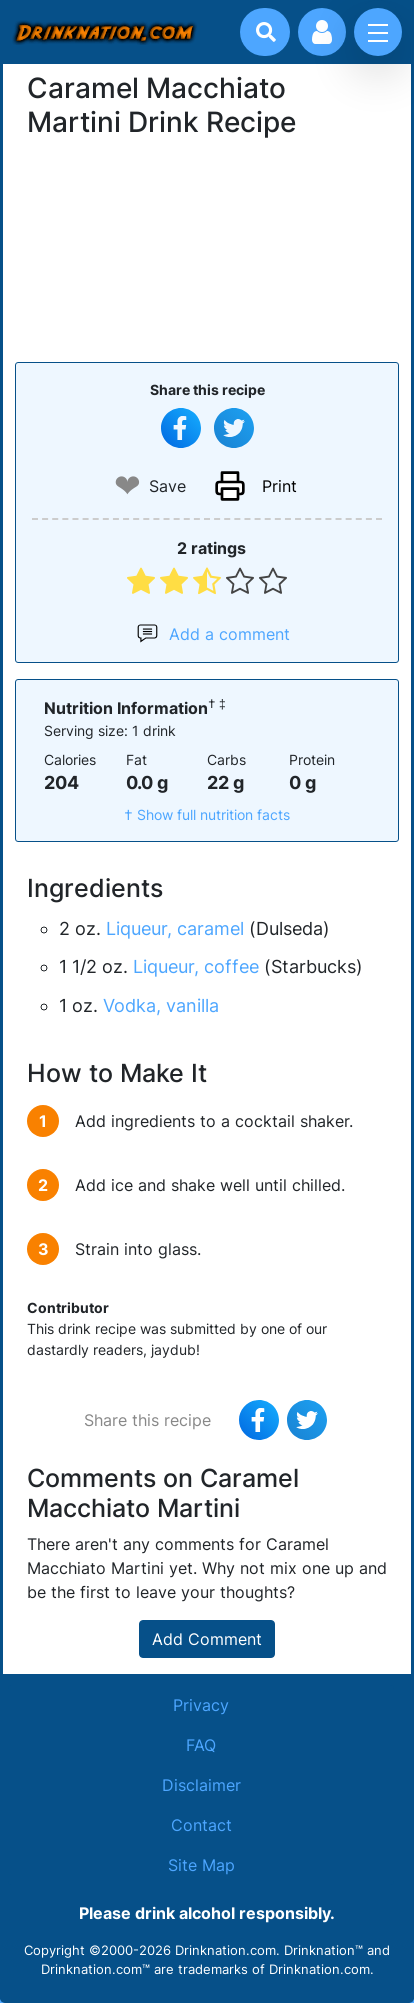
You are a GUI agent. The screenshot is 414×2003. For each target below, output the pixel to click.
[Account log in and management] (322, 32)
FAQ (201, 1745)
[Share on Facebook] (181, 428)
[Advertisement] (207, 248)
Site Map (201, 1865)
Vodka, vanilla (161, 1005)
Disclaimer (201, 1785)
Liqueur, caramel (175, 928)
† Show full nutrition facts (207, 814)
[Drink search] (266, 32)
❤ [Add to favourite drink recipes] (127, 485)
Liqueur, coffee (196, 966)
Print (279, 486)
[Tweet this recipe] (234, 428)
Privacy (201, 1705)
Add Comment (207, 1639)
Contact (201, 1825)
